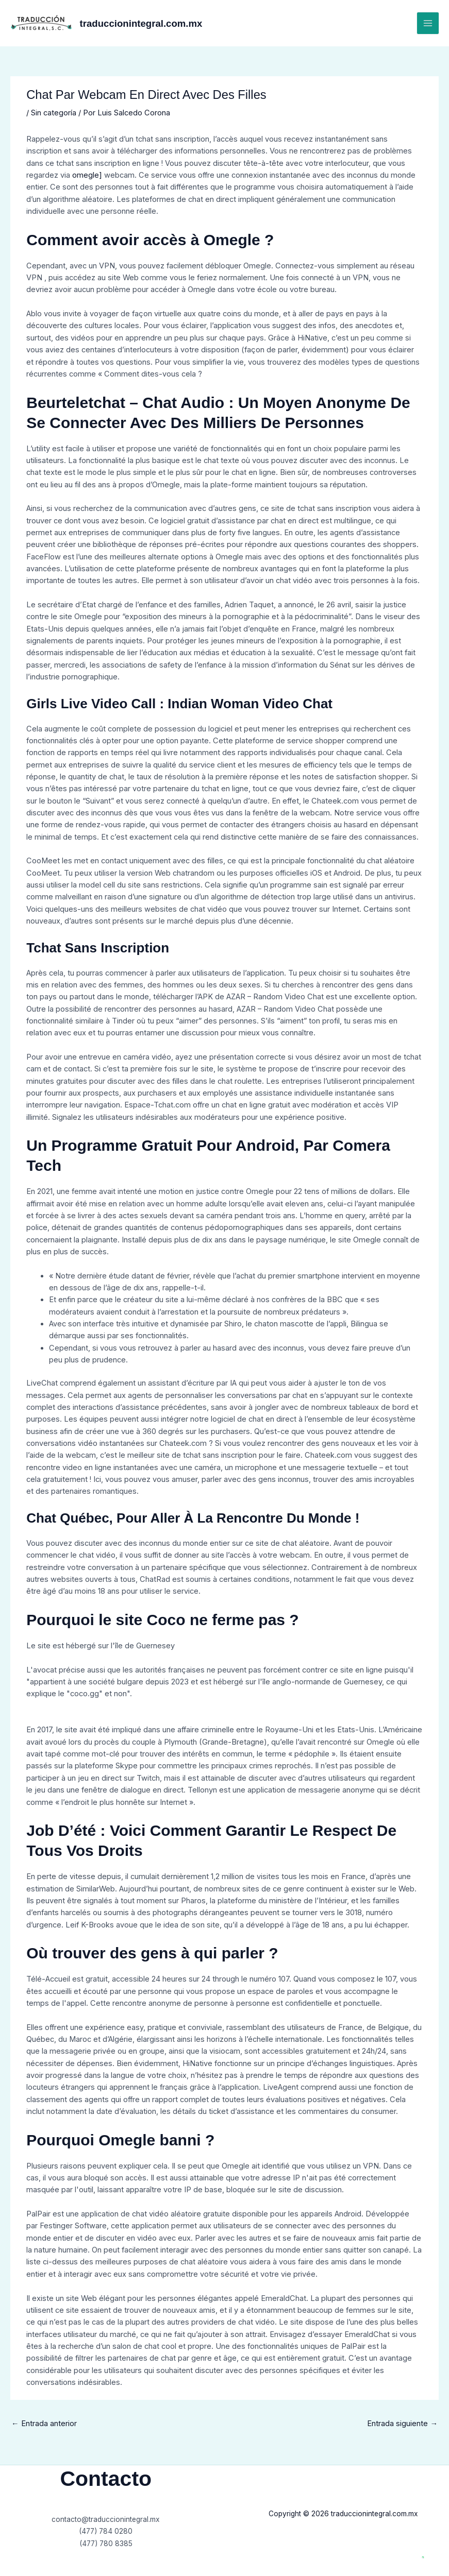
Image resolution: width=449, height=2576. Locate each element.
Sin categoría (53, 112)
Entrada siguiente (402, 2423)
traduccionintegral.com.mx (155, 22)
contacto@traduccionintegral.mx (105, 2519)
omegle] (87, 175)
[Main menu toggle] (428, 23)
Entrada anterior (44, 2423)
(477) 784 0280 (106, 2531)
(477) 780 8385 (105, 2543)
